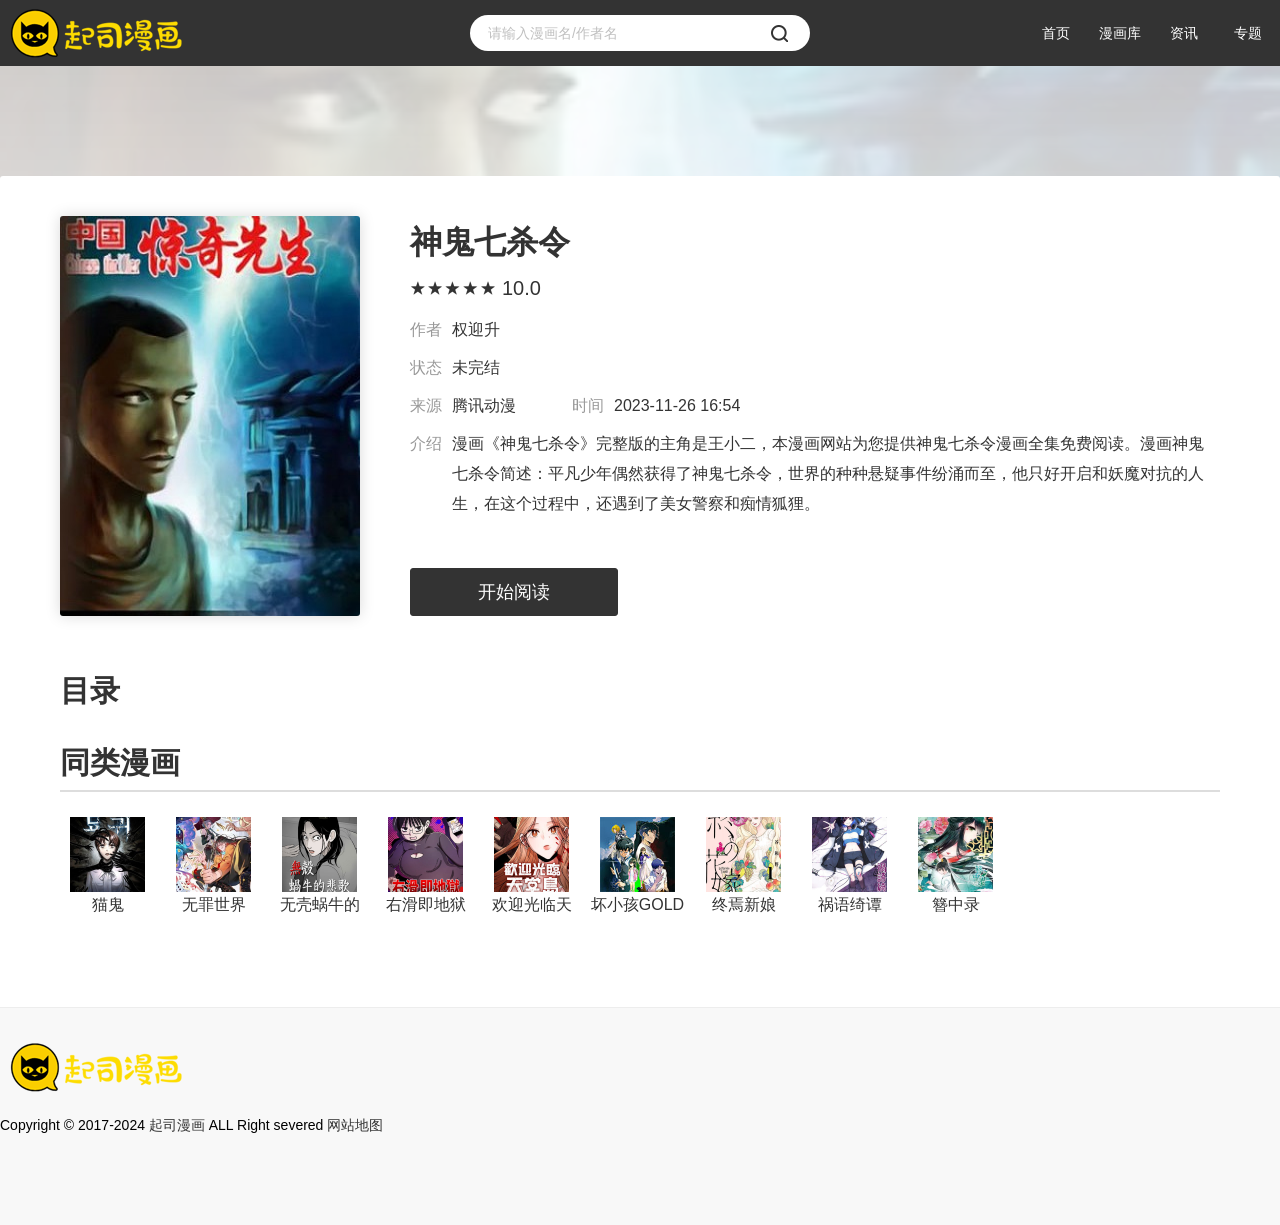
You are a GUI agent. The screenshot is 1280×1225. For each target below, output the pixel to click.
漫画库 (1120, 33)
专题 (1248, 33)
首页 (1056, 33)
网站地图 (355, 1125)
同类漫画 (120, 762)
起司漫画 (177, 1125)
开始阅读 (514, 592)
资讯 (1184, 33)
